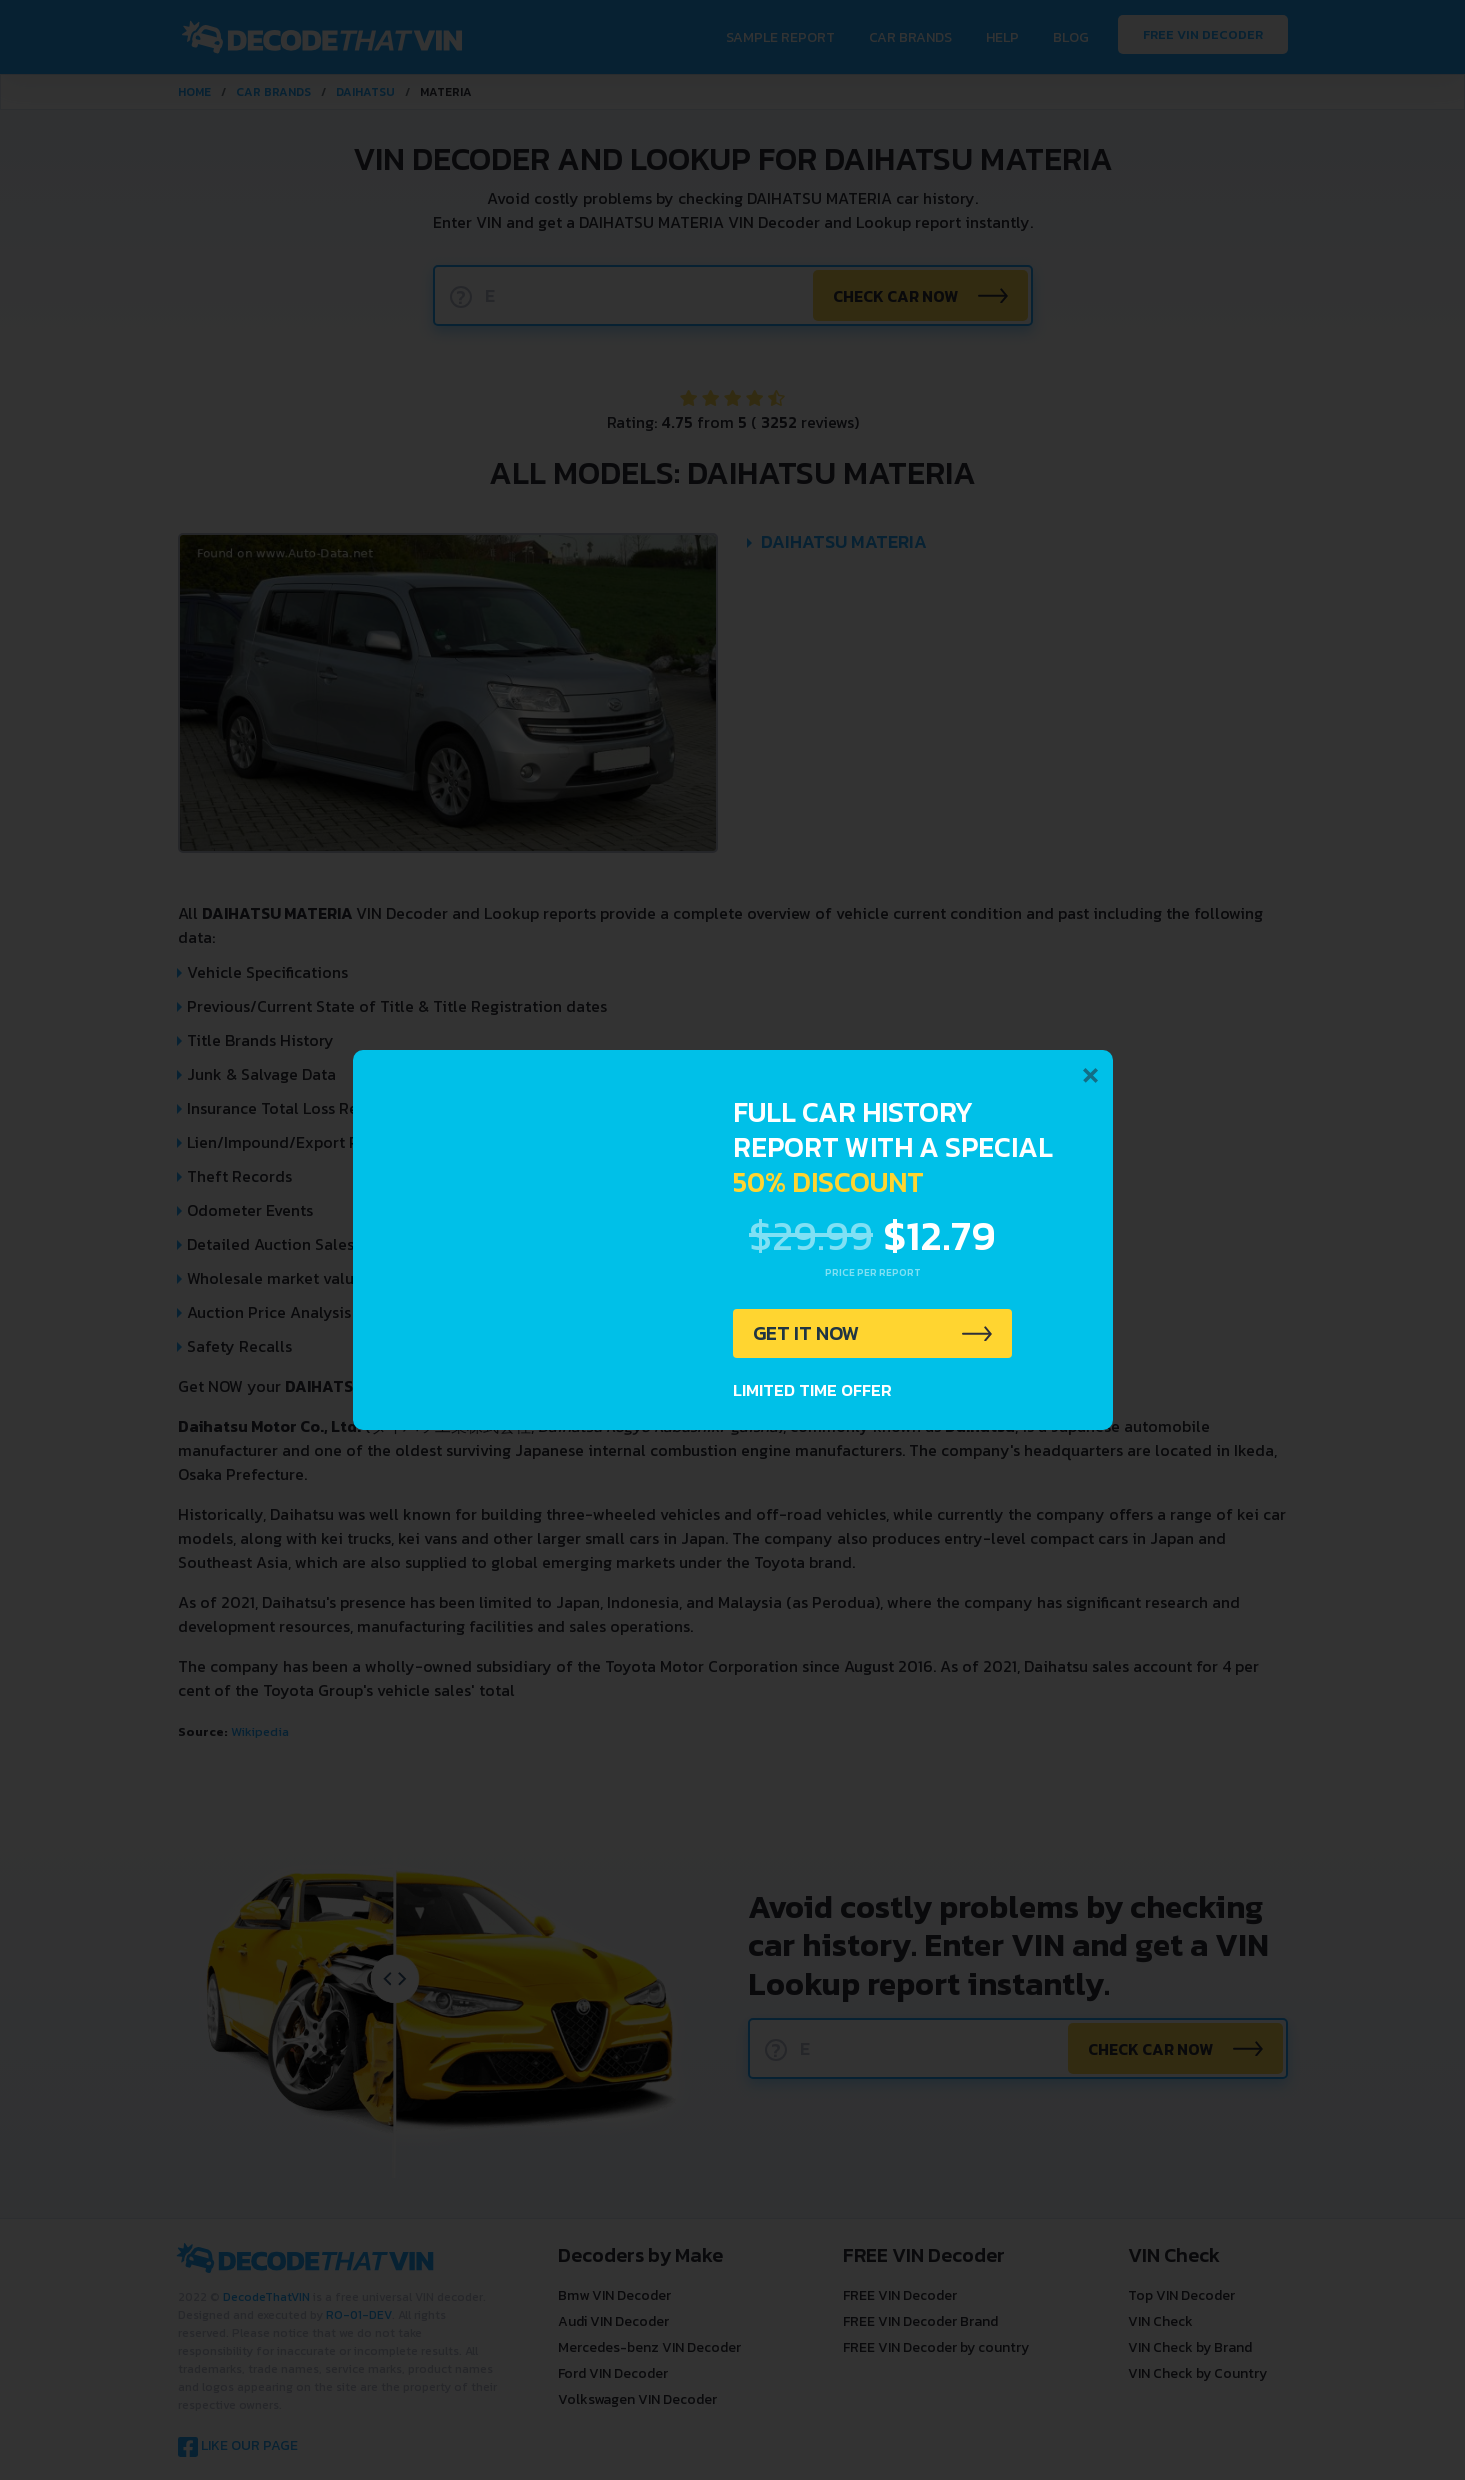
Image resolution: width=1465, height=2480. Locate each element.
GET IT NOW (806, 1334)
